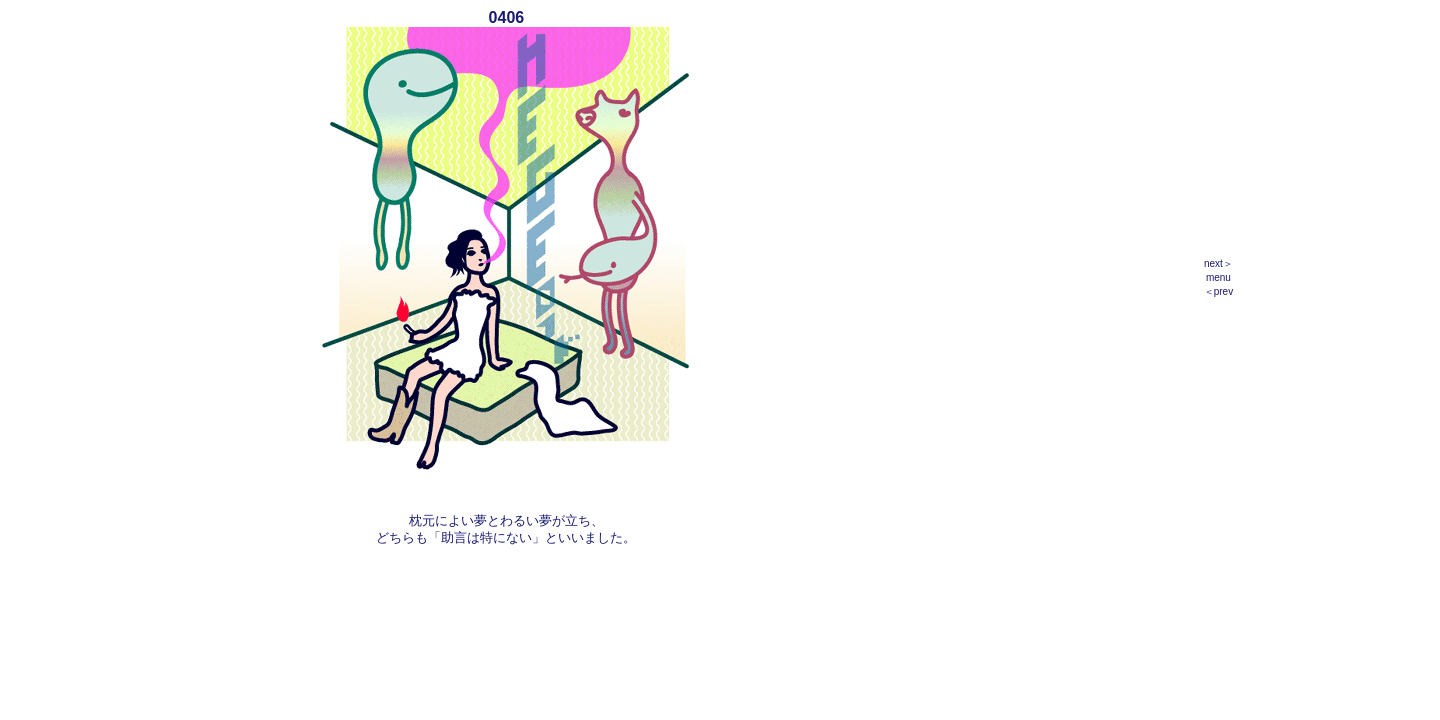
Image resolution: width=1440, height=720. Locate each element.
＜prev (1218, 291)
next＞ (1218, 263)
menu (1218, 277)
